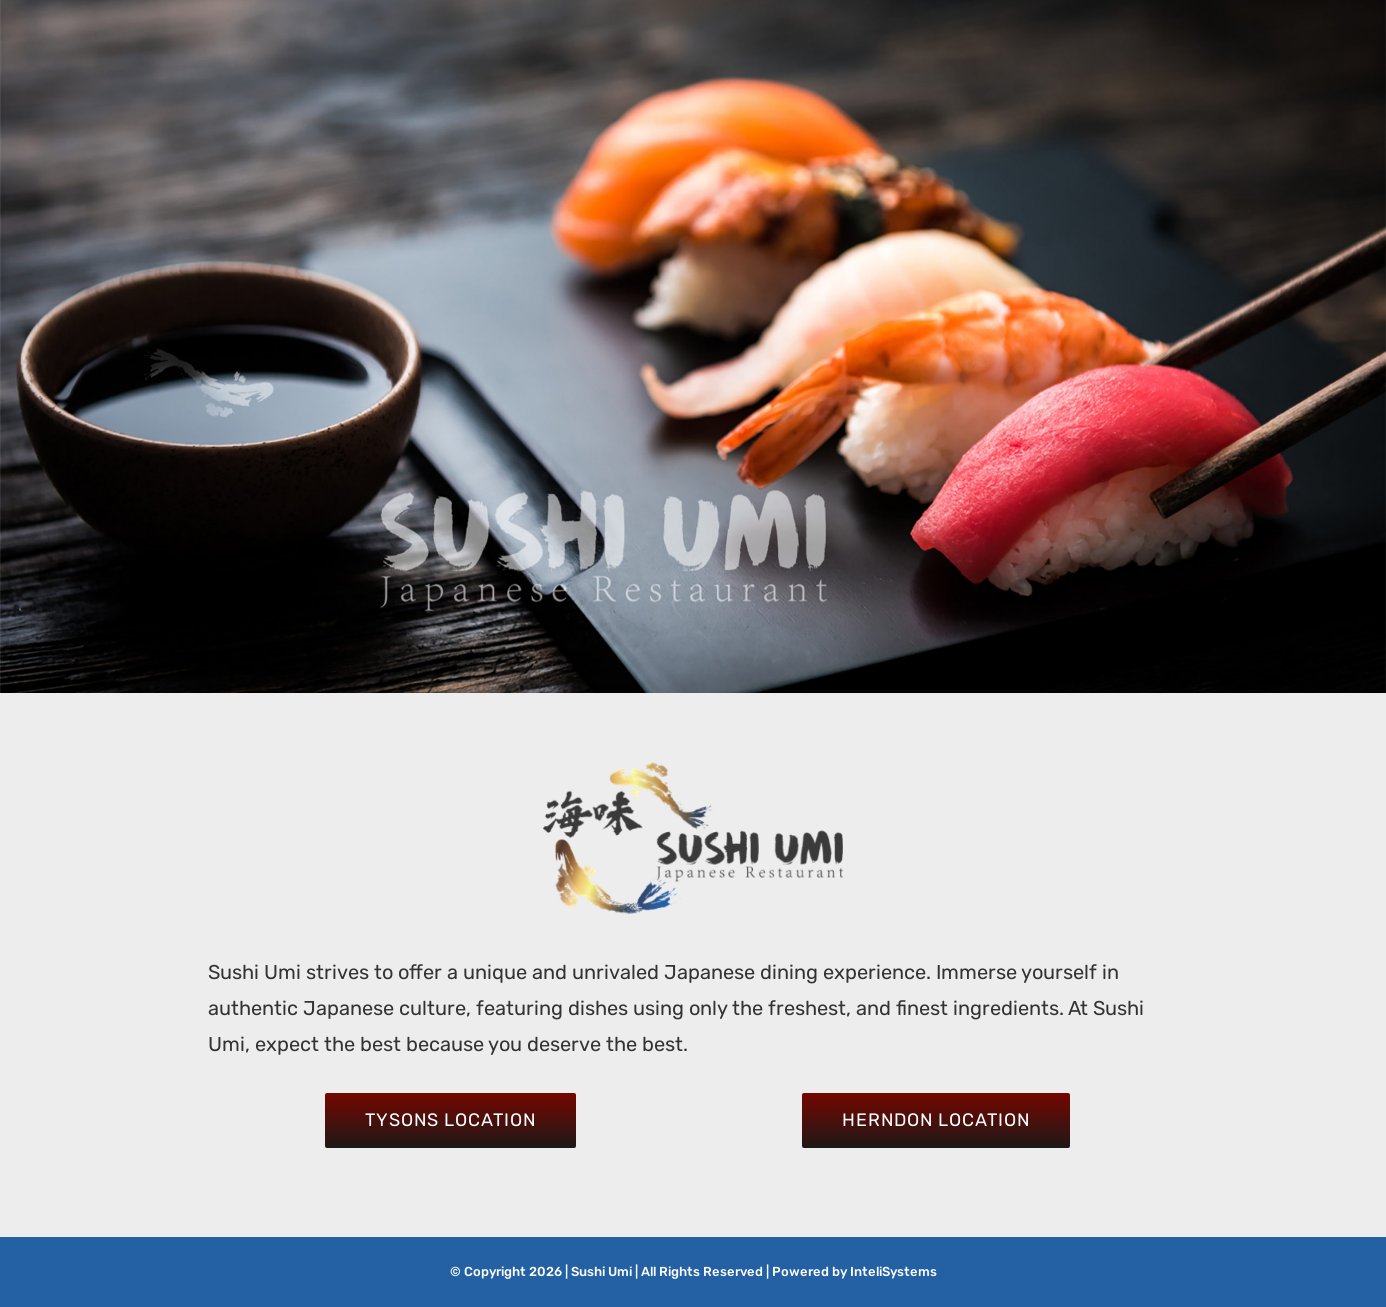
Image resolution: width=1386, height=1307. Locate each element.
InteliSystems (893, 1271)
